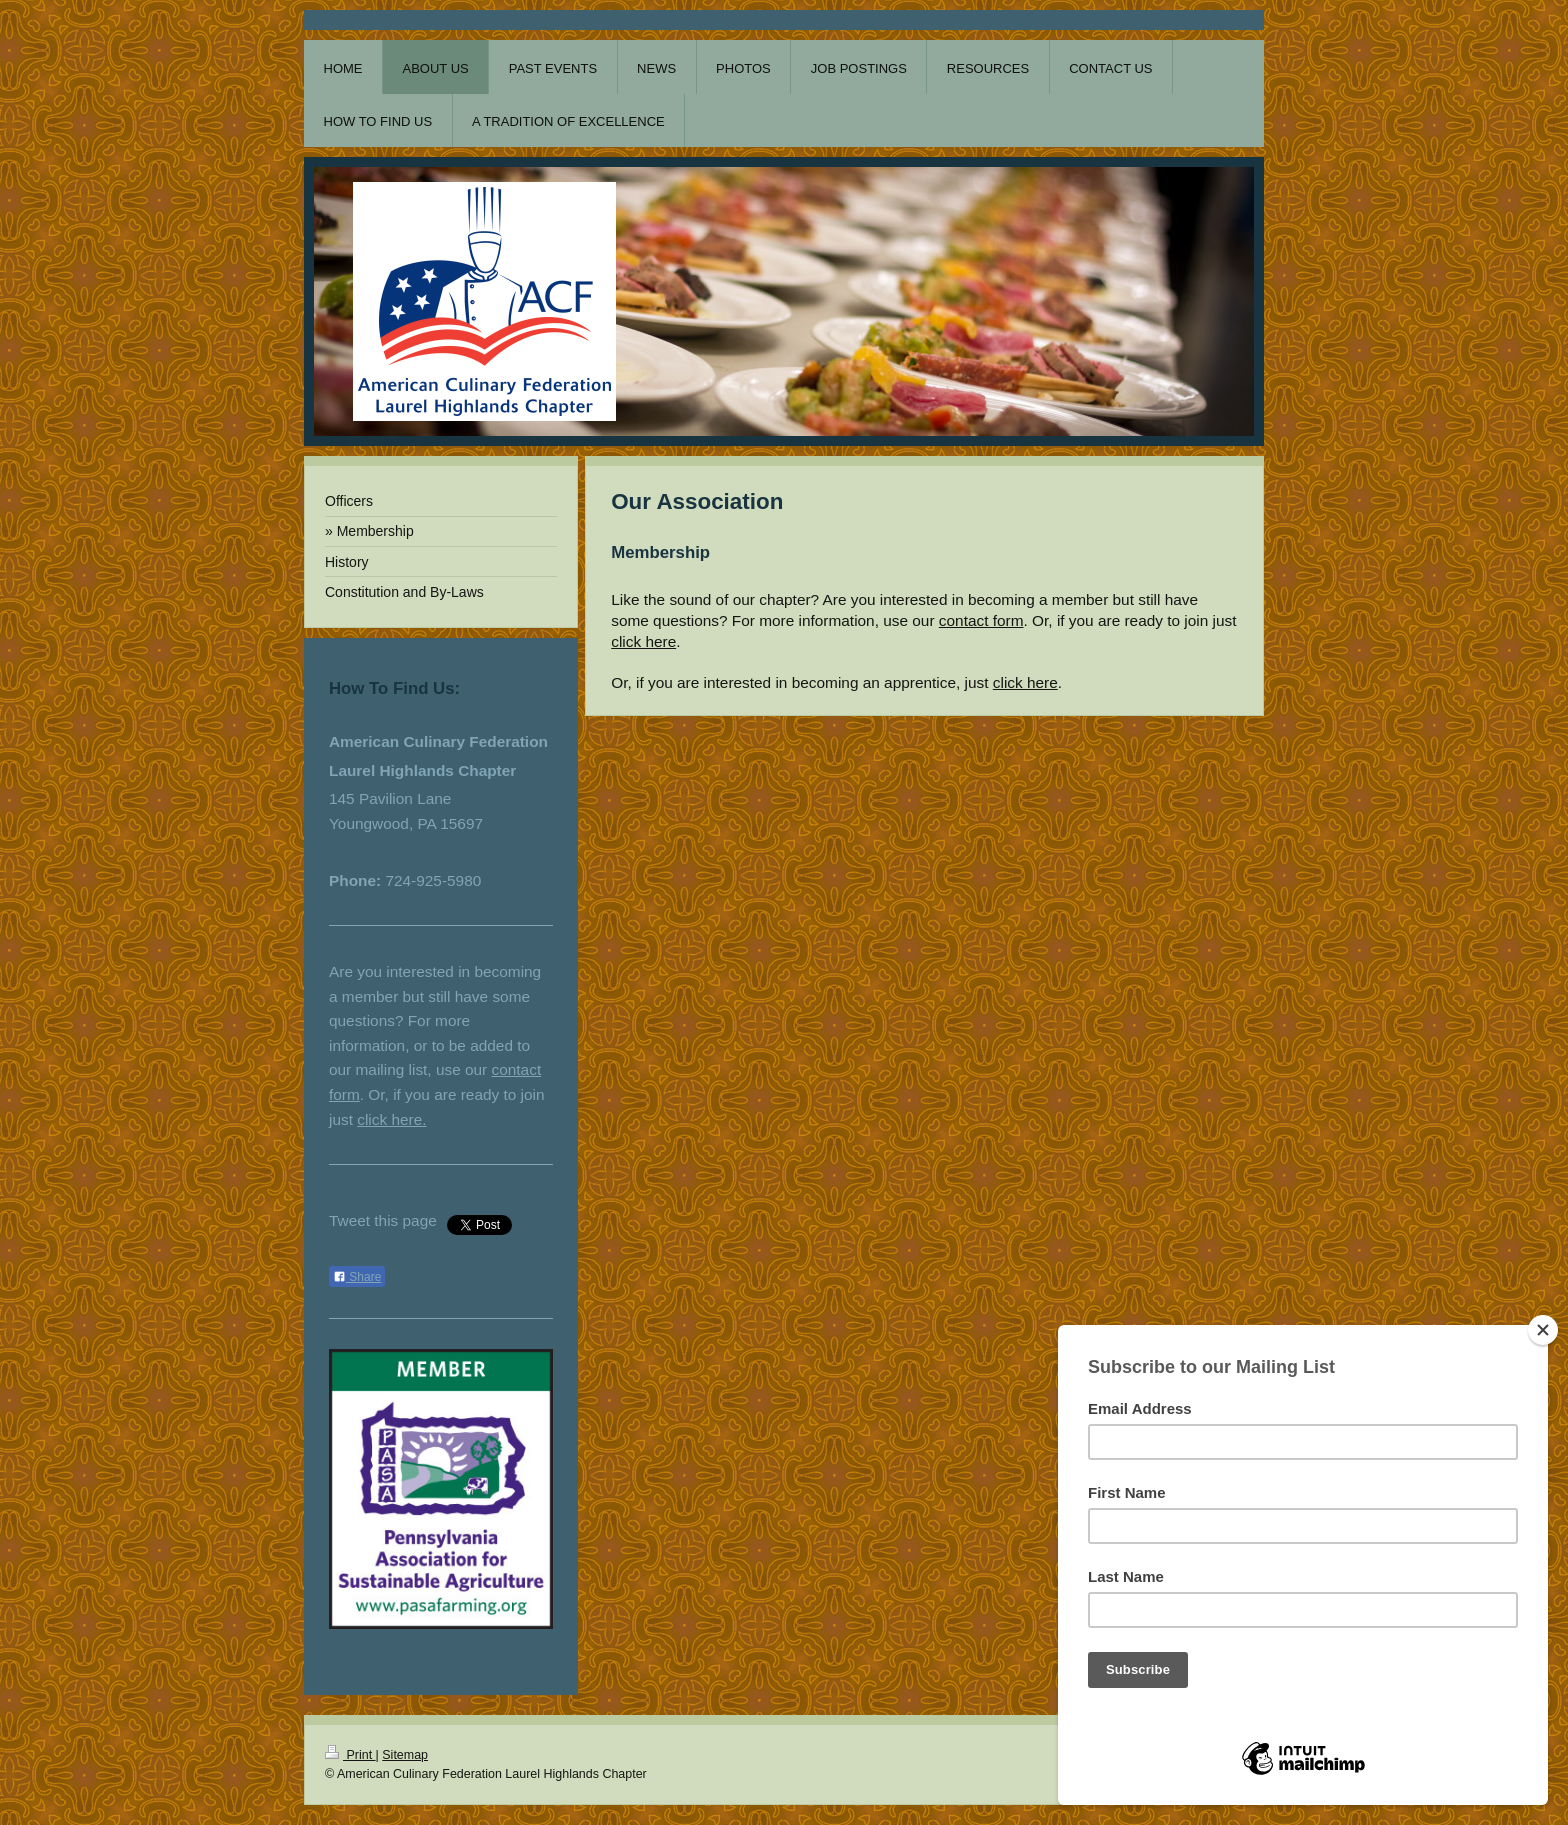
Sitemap (405, 1755)
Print (350, 1755)
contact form (981, 620)
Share (357, 1277)
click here (643, 641)
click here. (391, 1119)
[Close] (1543, 1330)
